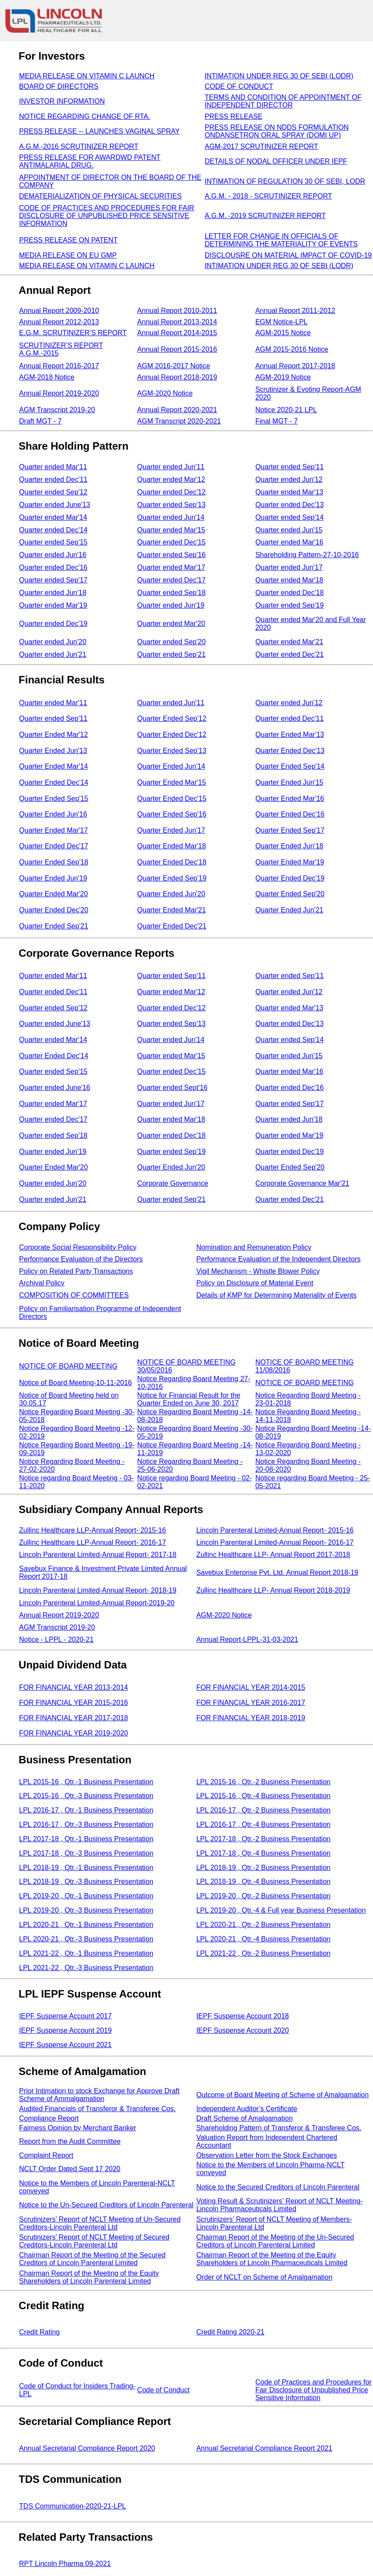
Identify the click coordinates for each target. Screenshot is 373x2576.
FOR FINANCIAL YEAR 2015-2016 (73, 1702)
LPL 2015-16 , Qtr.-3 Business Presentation (86, 1795)
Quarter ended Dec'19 (53, 623)
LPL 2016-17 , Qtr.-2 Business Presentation (263, 1810)
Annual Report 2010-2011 (177, 310)
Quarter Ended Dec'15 (172, 798)
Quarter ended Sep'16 (171, 554)
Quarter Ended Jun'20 (171, 894)
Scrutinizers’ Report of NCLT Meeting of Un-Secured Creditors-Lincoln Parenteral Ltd (100, 2223)
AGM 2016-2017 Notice (173, 366)
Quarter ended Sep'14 (289, 517)
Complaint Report (46, 2155)
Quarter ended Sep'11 (289, 467)
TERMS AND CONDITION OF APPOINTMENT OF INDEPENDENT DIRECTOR (283, 101)
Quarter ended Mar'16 (289, 542)
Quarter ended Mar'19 (53, 605)
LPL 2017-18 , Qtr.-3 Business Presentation (86, 1853)
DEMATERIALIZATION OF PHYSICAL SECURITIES (100, 196)
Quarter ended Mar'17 (171, 567)
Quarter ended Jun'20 (52, 642)
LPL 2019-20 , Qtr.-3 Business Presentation (86, 1910)
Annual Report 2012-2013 (59, 322)
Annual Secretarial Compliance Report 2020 (87, 2448)
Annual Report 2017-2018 (295, 366)
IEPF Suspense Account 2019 (65, 2030)
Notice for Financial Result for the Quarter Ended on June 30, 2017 (189, 1399)
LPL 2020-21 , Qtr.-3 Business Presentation (86, 1939)
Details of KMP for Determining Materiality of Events (276, 1295)
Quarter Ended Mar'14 (53, 766)
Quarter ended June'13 (54, 504)
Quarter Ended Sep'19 (172, 878)
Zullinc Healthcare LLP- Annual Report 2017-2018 (273, 1554)
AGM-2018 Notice (47, 377)
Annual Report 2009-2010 (59, 310)
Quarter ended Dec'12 (171, 492)
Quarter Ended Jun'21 (289, 910)
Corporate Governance (172, 1183)
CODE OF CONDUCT (239, 86)
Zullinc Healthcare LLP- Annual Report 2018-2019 (273, 1590)
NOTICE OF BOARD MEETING (68, 1366)
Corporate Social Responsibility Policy (77, 1247)
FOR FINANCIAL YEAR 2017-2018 (73, 1718)
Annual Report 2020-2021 (177, 410)
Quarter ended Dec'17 (171, 580)
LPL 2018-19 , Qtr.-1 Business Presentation (86, 1867)
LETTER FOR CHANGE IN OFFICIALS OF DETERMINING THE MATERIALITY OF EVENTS (281, 240)
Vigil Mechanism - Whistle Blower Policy (257, 1271)
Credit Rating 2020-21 (230, 2332)
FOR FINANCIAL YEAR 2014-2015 (250, 1687)
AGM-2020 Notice (165, 393)
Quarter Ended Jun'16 (53, 814)
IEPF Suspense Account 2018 (242, 2016)
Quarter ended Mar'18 (289, 580)
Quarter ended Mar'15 (171, 530)
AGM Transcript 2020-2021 (179, 421)
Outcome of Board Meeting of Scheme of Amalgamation (282, 2094)
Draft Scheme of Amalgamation (244, 2118)
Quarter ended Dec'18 (289, 592)
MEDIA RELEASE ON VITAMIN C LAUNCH (87, 76)
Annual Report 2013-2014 (177, 322)
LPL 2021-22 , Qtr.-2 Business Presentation (263, 1953)
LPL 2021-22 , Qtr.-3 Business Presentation (86, 1967)
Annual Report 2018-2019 (177, 377)
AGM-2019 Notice (283, 377)
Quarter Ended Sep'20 (290, 894)
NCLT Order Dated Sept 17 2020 (69, 2168)
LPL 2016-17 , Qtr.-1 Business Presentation (86, 1810)
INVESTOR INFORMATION (62, 101)
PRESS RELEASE (234, 116)
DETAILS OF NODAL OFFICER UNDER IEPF (276, 161)
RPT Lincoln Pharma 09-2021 (65, 2563)
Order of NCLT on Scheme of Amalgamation (264, 2277)
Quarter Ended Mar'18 (171, 846)
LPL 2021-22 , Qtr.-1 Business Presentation (86, 1953)
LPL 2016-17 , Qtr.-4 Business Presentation (263, 1824)
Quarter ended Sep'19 (289, 605)
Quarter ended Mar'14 (53, 517)
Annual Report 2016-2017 (59, 366)
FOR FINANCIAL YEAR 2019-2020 (73, 1733)
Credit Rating (39, 2332)
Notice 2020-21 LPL (286, 410)
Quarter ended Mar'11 (53, 467)
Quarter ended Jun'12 (288, 479)
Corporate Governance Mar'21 (302, 1183)
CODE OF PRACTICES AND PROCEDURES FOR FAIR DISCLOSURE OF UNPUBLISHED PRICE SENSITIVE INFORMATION (106, 215)
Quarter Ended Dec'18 (172, 862)
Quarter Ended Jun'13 (53, 750)
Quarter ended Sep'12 (53, 492)
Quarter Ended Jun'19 (53, 878)
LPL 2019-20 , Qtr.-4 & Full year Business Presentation (281, 1910)
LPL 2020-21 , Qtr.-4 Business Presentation (263, 1939)
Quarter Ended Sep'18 (53, 862)
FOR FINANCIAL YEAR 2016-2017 (250, 1702)
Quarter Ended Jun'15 (289, 782)
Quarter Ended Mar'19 (289, 862)
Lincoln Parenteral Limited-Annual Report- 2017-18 (97, 1554)
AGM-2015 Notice (283, 332)
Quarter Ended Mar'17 (53, 830)
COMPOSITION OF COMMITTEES (74, 1295)
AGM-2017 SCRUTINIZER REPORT (261, 146)
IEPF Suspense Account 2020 (242, 2030)
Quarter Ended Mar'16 (289, 798)
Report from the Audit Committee (70, 2141)
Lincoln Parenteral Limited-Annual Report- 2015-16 (274, 1530)
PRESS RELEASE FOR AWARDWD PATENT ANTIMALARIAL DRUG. (90, 161)
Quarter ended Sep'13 (171, 504)
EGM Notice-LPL (281, 322)
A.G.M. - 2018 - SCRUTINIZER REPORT (268, 196)
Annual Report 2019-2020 (59, 393)
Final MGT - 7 (276, 421)
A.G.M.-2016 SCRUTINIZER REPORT (79, 146)
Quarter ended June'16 (54, 1087)
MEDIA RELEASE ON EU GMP (68, 255)
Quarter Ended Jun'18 (289, 846)
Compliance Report (49, 2118)
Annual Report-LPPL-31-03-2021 (247, 1639)
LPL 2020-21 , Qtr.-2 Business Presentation (263, 1924)
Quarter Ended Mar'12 (53, 734)
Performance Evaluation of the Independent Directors (278, 1259)
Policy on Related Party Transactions (76, 1271)
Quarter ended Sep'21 (171, 654)
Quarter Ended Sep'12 (172, 718)
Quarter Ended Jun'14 (171, 766)
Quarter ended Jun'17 (288, 567)
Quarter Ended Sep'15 (53, 798)
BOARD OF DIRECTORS (58, 86)
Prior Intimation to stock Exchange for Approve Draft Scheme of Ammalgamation (99, 2094)
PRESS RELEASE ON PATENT (68, 240)
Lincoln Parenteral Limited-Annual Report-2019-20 (97, 1603)
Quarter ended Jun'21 (52, 654)
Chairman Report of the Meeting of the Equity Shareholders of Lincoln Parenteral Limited (89, 2277)
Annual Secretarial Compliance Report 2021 (264, 2448)
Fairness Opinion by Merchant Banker (77, 2128)
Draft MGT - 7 (40, 421)
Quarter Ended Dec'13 (290, 750)
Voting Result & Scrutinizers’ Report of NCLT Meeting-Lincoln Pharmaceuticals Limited (279, 2205)
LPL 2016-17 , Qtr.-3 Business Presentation (86, 1824)
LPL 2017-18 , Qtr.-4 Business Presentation (263, 1853)
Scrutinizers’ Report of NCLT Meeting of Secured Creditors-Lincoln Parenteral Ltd (94, 2241)
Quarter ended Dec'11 (53, 479)
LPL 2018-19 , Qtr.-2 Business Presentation (263, 1867)
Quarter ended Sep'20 (171, 642)
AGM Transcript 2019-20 (57, 410)
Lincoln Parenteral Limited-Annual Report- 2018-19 (97, 1590)
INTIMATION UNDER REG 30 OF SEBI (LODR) (279, 76)
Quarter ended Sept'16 (172, 1087)
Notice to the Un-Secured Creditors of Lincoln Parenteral (106, 2205)
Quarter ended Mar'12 (171, 479)
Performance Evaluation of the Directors (81, 1259)
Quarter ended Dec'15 (171, 542)
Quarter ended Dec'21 (289, 654)
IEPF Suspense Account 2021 (65, 2044)
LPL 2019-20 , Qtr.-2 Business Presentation (263, 1896)
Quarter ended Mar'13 (289, 492)
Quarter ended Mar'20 (171, 623)
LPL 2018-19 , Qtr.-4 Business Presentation (263, 1881)
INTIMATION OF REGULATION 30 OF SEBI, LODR (285, 181)
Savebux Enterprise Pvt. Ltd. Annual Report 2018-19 (277, 1572)
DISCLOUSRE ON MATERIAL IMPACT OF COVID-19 (288, 255)
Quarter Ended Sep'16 (172, 814)
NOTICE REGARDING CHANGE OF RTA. (84, 116)
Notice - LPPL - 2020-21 (56, 1639)
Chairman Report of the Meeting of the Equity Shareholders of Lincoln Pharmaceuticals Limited (271, 2259)
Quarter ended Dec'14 (53, 530)
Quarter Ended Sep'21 (53, 926)
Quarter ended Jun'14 (170, 517)
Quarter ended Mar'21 (289, 642)
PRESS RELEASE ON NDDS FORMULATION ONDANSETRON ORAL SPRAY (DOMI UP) (277, 131)
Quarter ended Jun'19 (170, 605)
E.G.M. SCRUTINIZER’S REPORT (73, 332)
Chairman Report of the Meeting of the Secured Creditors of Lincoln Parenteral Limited (92, 2259)
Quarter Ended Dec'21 (172, 926)
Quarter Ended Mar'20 (53, 894)
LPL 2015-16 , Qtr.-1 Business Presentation (86, 1782)
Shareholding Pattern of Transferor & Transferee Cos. (278, 2128)
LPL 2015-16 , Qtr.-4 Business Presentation (263, 1795)
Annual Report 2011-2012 (295, 310)
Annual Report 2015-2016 (177, 349)
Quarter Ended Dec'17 (53, 846)
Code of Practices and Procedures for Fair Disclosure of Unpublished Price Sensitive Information (313, 2389)
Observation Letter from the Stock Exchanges (266, 2155)
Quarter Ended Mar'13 (289, 734)
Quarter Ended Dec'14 (53, 782)
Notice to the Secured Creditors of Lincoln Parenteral (277, 2187)
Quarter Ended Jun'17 (171, 830)
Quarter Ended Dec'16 (290, 814)
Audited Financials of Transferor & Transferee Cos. (97, 2108)
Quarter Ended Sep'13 (172, 750)
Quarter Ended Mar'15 (171, 782)
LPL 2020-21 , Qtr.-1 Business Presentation (86, 1924)
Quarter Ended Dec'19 (290, 878)
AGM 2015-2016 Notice (291, 349)
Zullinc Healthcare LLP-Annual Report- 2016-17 (92, 1542)
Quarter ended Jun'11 (170, 467)
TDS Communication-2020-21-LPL (72, 2506)
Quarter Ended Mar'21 (171, 910)
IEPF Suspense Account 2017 (65, 2016)
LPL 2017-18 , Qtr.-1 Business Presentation (86, 1839)
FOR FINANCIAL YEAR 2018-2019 (250, 1718)
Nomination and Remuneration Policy (253, 1247)
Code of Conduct (163, 2390)
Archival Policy (41, 1283)
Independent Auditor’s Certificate (246, 2108)
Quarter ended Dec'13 (289, 504)
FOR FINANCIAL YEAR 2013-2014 (73, 1687)
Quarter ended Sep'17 (53, 580)
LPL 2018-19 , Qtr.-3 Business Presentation (86, 1881)
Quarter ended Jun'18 (52, 592)
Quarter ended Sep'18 (171, 592)
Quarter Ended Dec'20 (53, 910)
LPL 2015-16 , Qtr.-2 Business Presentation (263, 1782)
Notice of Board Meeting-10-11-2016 (75, 1382)
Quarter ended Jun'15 (288, 530)
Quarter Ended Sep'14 (290, 766)
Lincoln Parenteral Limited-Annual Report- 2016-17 (274, 1542)
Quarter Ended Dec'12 (172, 734)
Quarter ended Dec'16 (53, 567)
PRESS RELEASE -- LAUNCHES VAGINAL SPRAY (99, 131)
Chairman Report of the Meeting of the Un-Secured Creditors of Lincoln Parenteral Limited (275, 2241)
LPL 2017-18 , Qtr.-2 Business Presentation (263, 1839)
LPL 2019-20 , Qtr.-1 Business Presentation (86, 1896)
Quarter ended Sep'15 (53, 542)
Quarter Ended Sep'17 (290, 830)
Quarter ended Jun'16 (52, 554)
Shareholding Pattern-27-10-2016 (307, 554)
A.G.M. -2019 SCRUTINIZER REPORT (265, 215)
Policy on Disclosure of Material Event (254, 1283)
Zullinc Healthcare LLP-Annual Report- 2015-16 (92, 1530)
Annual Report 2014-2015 (177, 332)
